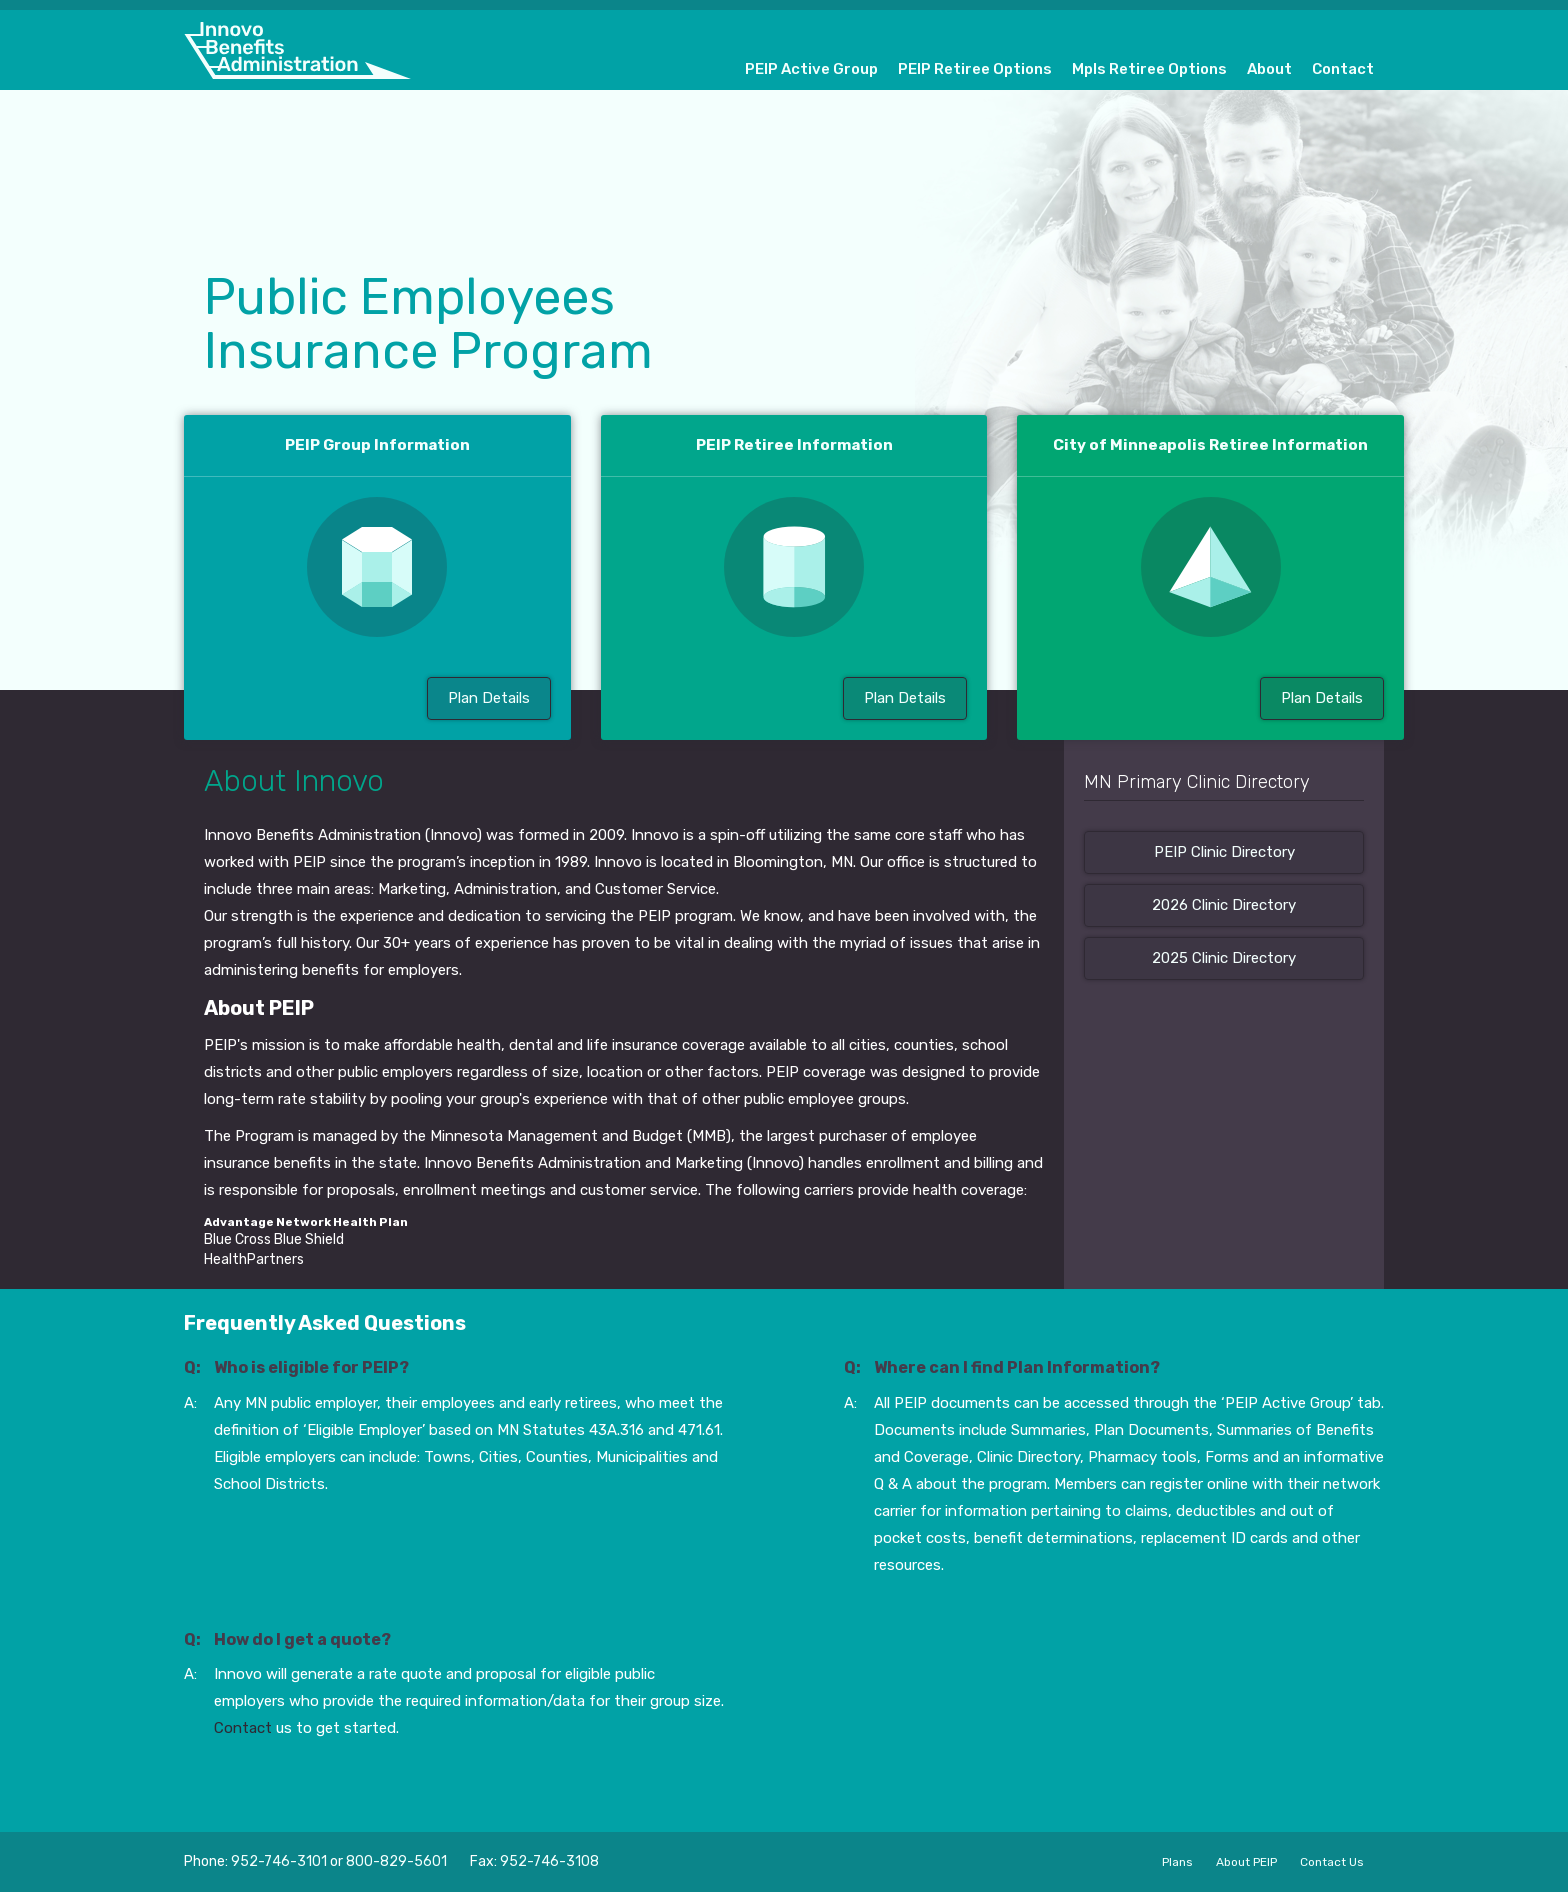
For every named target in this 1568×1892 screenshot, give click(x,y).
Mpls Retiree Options (1149, 69)
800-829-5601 (396, 1861)
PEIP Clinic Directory (1224, 852)
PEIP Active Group (811, 69)
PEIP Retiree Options (975, 69)
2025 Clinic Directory (1224, 958)
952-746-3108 (549, 1861)
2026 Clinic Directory (1224, 905)
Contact (1343, 69)
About (1269, 69)
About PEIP (1246, 1862)
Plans (1177, 1862)
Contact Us (1332, 1862)
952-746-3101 (279, 1861)
